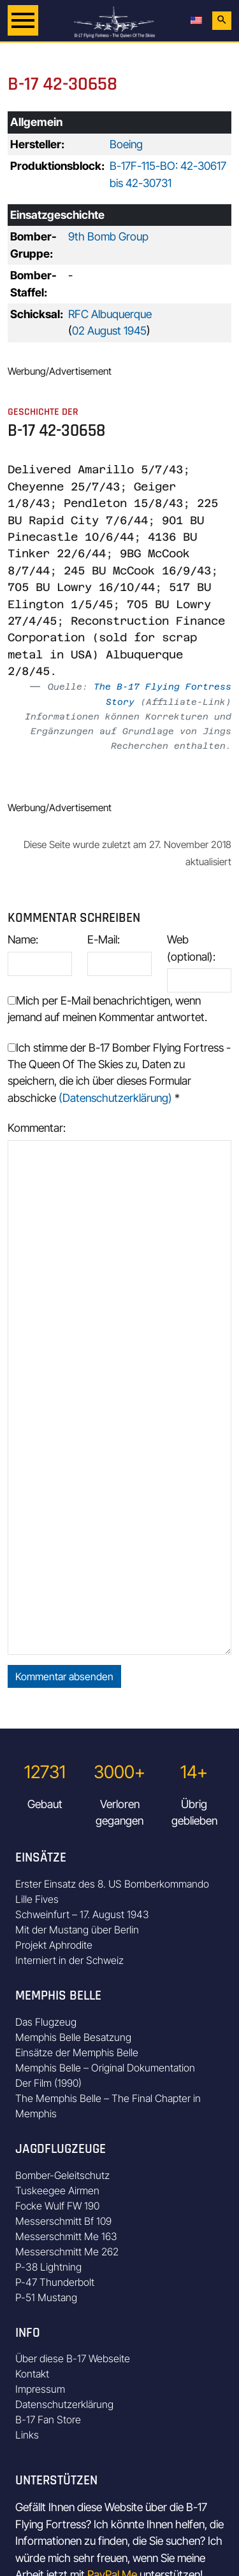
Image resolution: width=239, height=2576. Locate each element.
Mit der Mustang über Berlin (77, 1929)
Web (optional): (191, 948)
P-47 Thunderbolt (54, 2282)
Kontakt (32, 2373)
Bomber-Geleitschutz (62, 2175)
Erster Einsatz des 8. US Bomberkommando (112, 1883)
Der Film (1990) (48, 2083)
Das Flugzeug (45, 2022)
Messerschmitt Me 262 (67, 2251)
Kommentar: (37, 1127)
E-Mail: (103, 939)
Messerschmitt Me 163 (66, 2236)
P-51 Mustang (46, 2297)
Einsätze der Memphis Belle (76, 2052)
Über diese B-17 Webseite (72, 2358)
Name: (23, 939)
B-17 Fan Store (48, 2419)
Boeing (126, 144)
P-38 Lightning (48, 2266)
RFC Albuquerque (110, 314)
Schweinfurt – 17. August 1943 (82, 1914)
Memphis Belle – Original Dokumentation (105, 2067)
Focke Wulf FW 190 (57, 2205)
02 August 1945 (109, 330)
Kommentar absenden (64, 1676)
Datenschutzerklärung (64, 2404)
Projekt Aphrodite (53, 1945)
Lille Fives (37, 1899)
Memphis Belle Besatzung (73, 2037)
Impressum (40, 2389)
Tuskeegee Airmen (57, 2190)
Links (27, 2434)
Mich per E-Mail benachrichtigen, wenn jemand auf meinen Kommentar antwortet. (107, 1009)
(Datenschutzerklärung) (115, 1097)
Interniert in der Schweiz (69, 1960)
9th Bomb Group (108, 236)
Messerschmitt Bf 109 (63, 2221)
